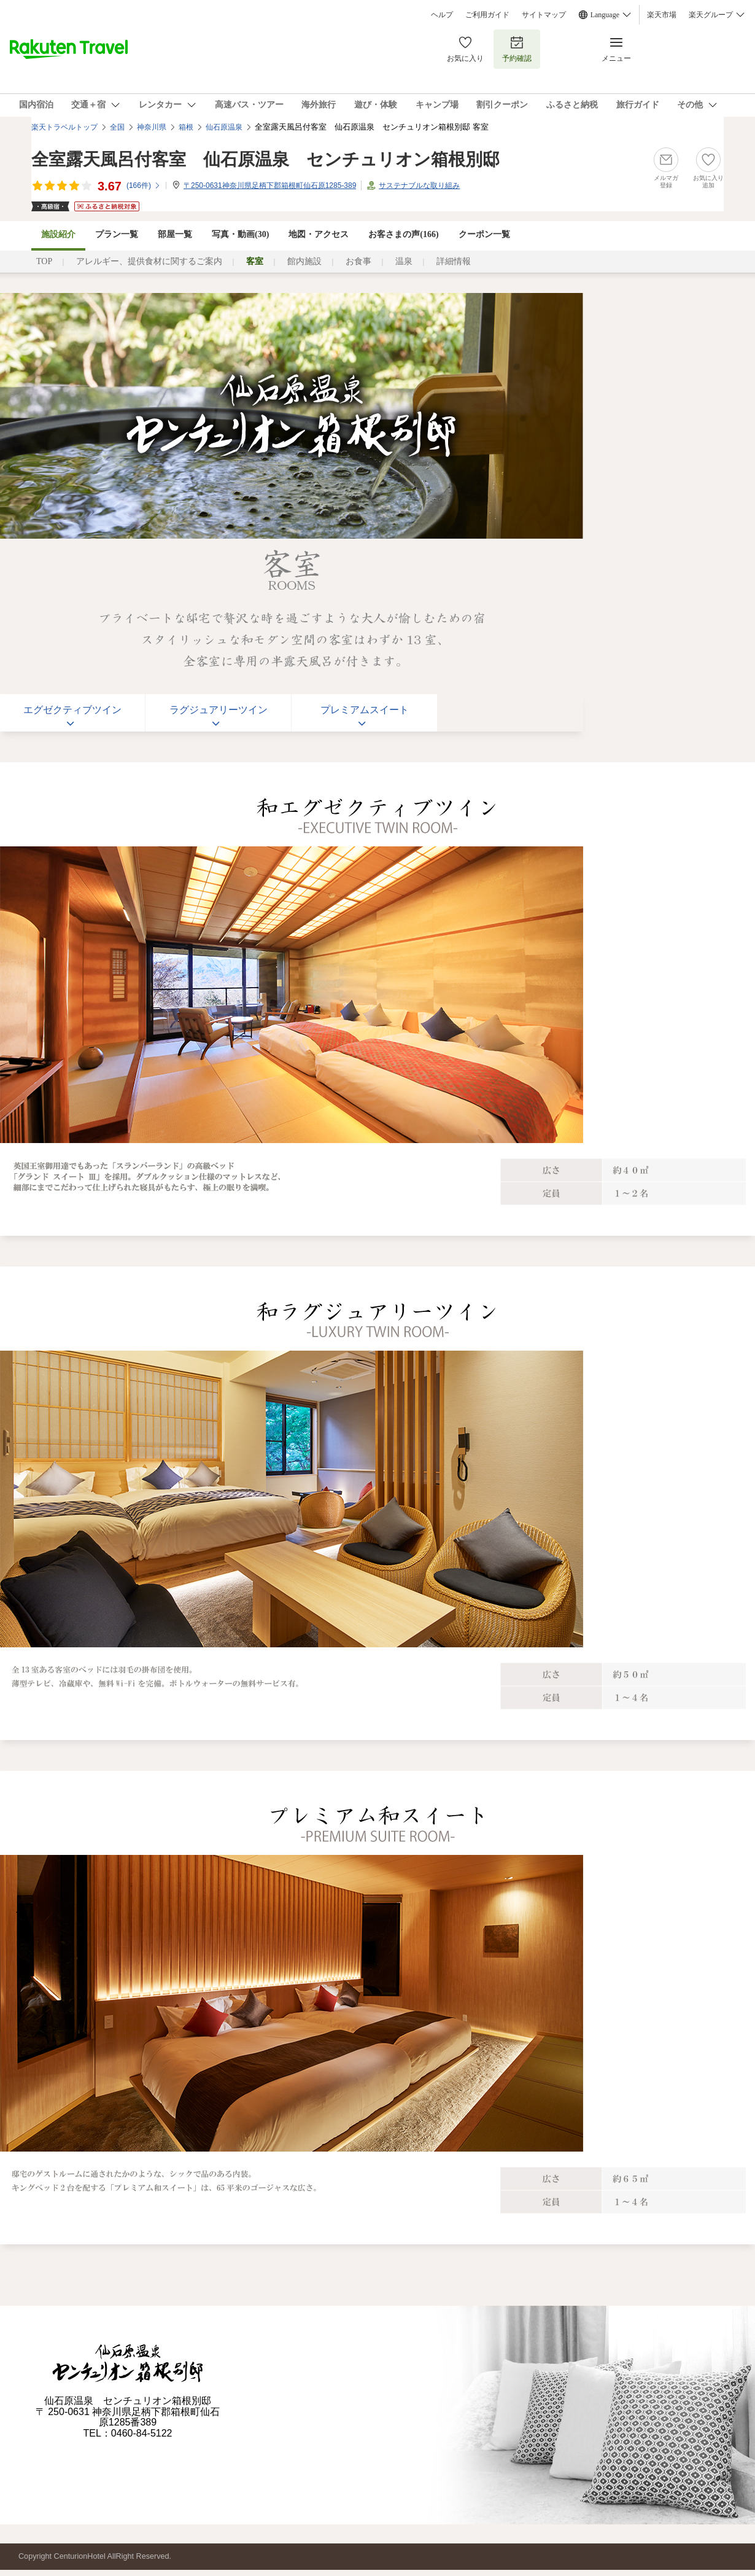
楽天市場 (661, 14)
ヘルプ (442, 14)
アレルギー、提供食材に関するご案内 (149, 261)
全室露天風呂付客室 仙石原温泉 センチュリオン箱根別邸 (265, 159)
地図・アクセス (318, 234)
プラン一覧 (116, 234)
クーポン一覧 (484, 234)
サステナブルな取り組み (419, 185)
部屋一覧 (175, 234)
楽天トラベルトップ (64, 127)
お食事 (358, 261)
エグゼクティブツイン (72, 709)
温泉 (403, 261)
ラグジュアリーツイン (218, 709)
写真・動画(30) (240, 234)
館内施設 (304, 261)
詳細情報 (453, 261)
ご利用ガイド (487, 14)
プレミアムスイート (364, 709)
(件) (143, 185)
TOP (44, 261)
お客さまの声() (403, 234)
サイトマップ (544, 14)
